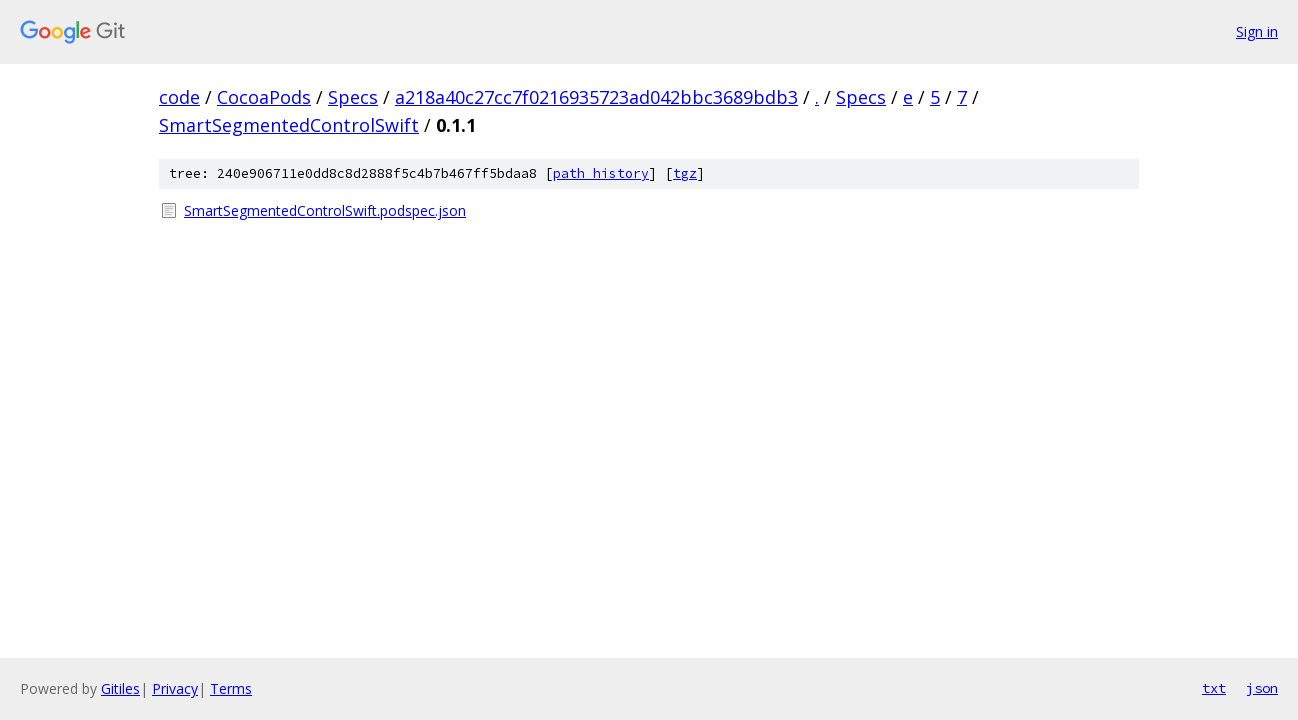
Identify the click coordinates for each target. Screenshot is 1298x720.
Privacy (175, 688)
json (1262, 688)
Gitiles (120, 688)
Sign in (1257, 31)
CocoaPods (264, 97)
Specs (353, 97)
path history (601, 173)
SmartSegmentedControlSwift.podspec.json (325, 210)
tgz (685, 173)
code (179, 97)
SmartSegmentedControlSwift (289, 125)
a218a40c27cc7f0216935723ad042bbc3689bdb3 (596, 97)
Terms (231, 688)
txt (1214, 688)
